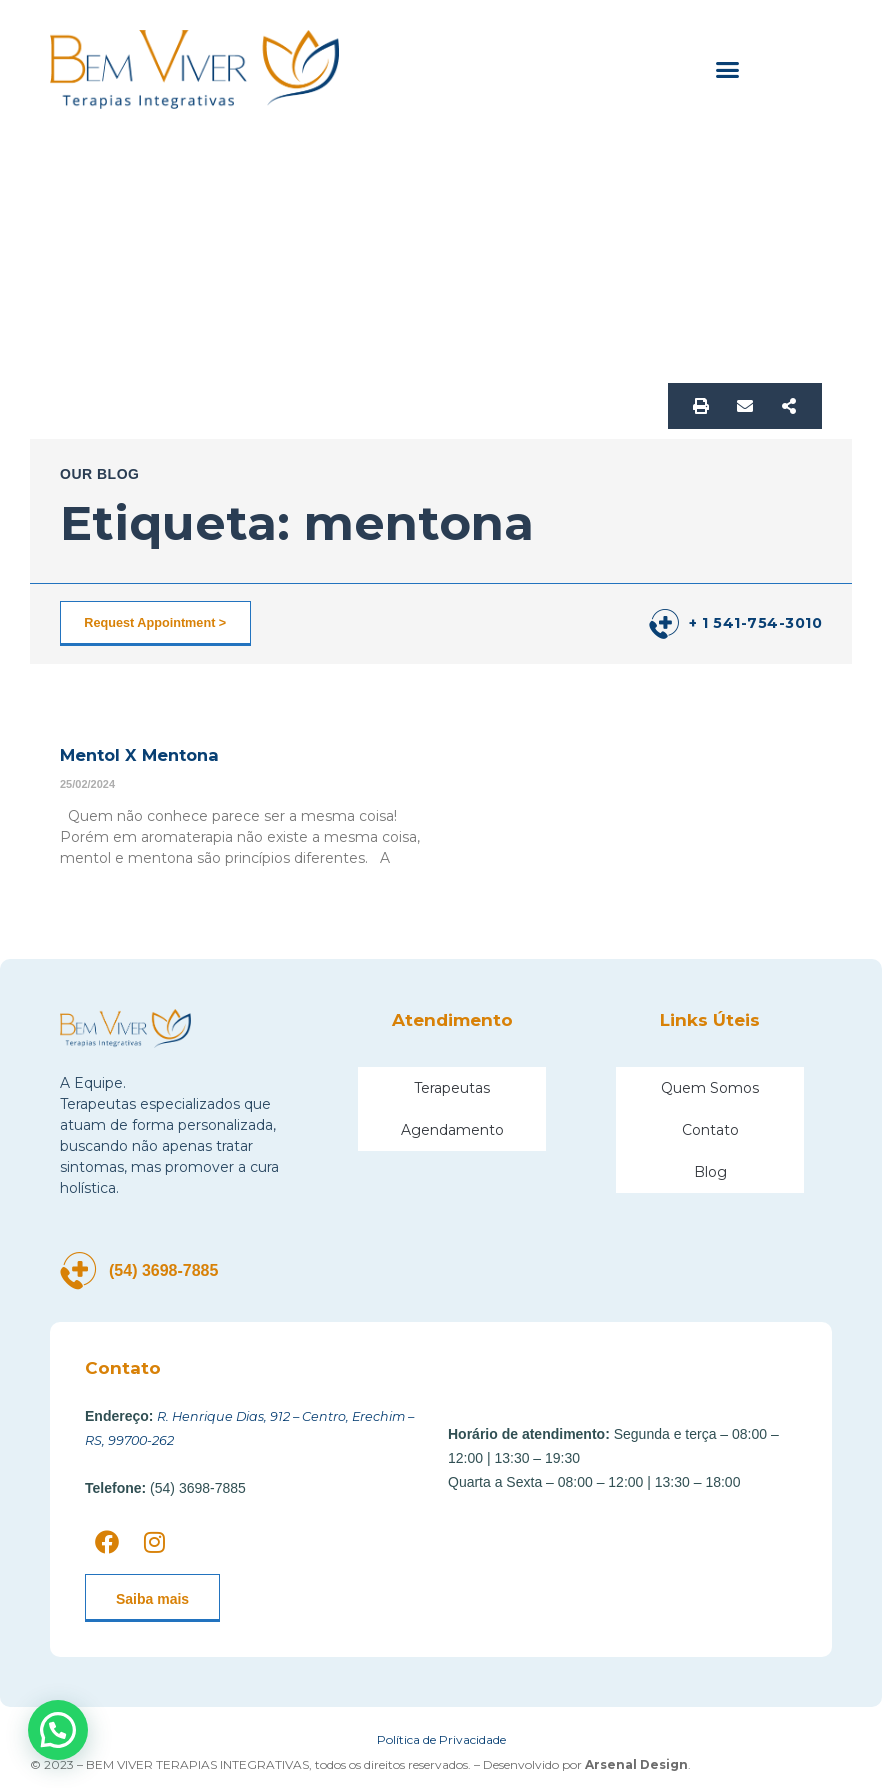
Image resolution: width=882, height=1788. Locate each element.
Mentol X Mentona (144, 755)
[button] (728, 70)
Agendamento (452, 1129)
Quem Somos (710, 1087)
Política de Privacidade (441, 1738)
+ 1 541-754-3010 (755, 623)
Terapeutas (452, 1087)
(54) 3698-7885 (174, 1270)
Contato (710, 1129)
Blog (710, 1171)
